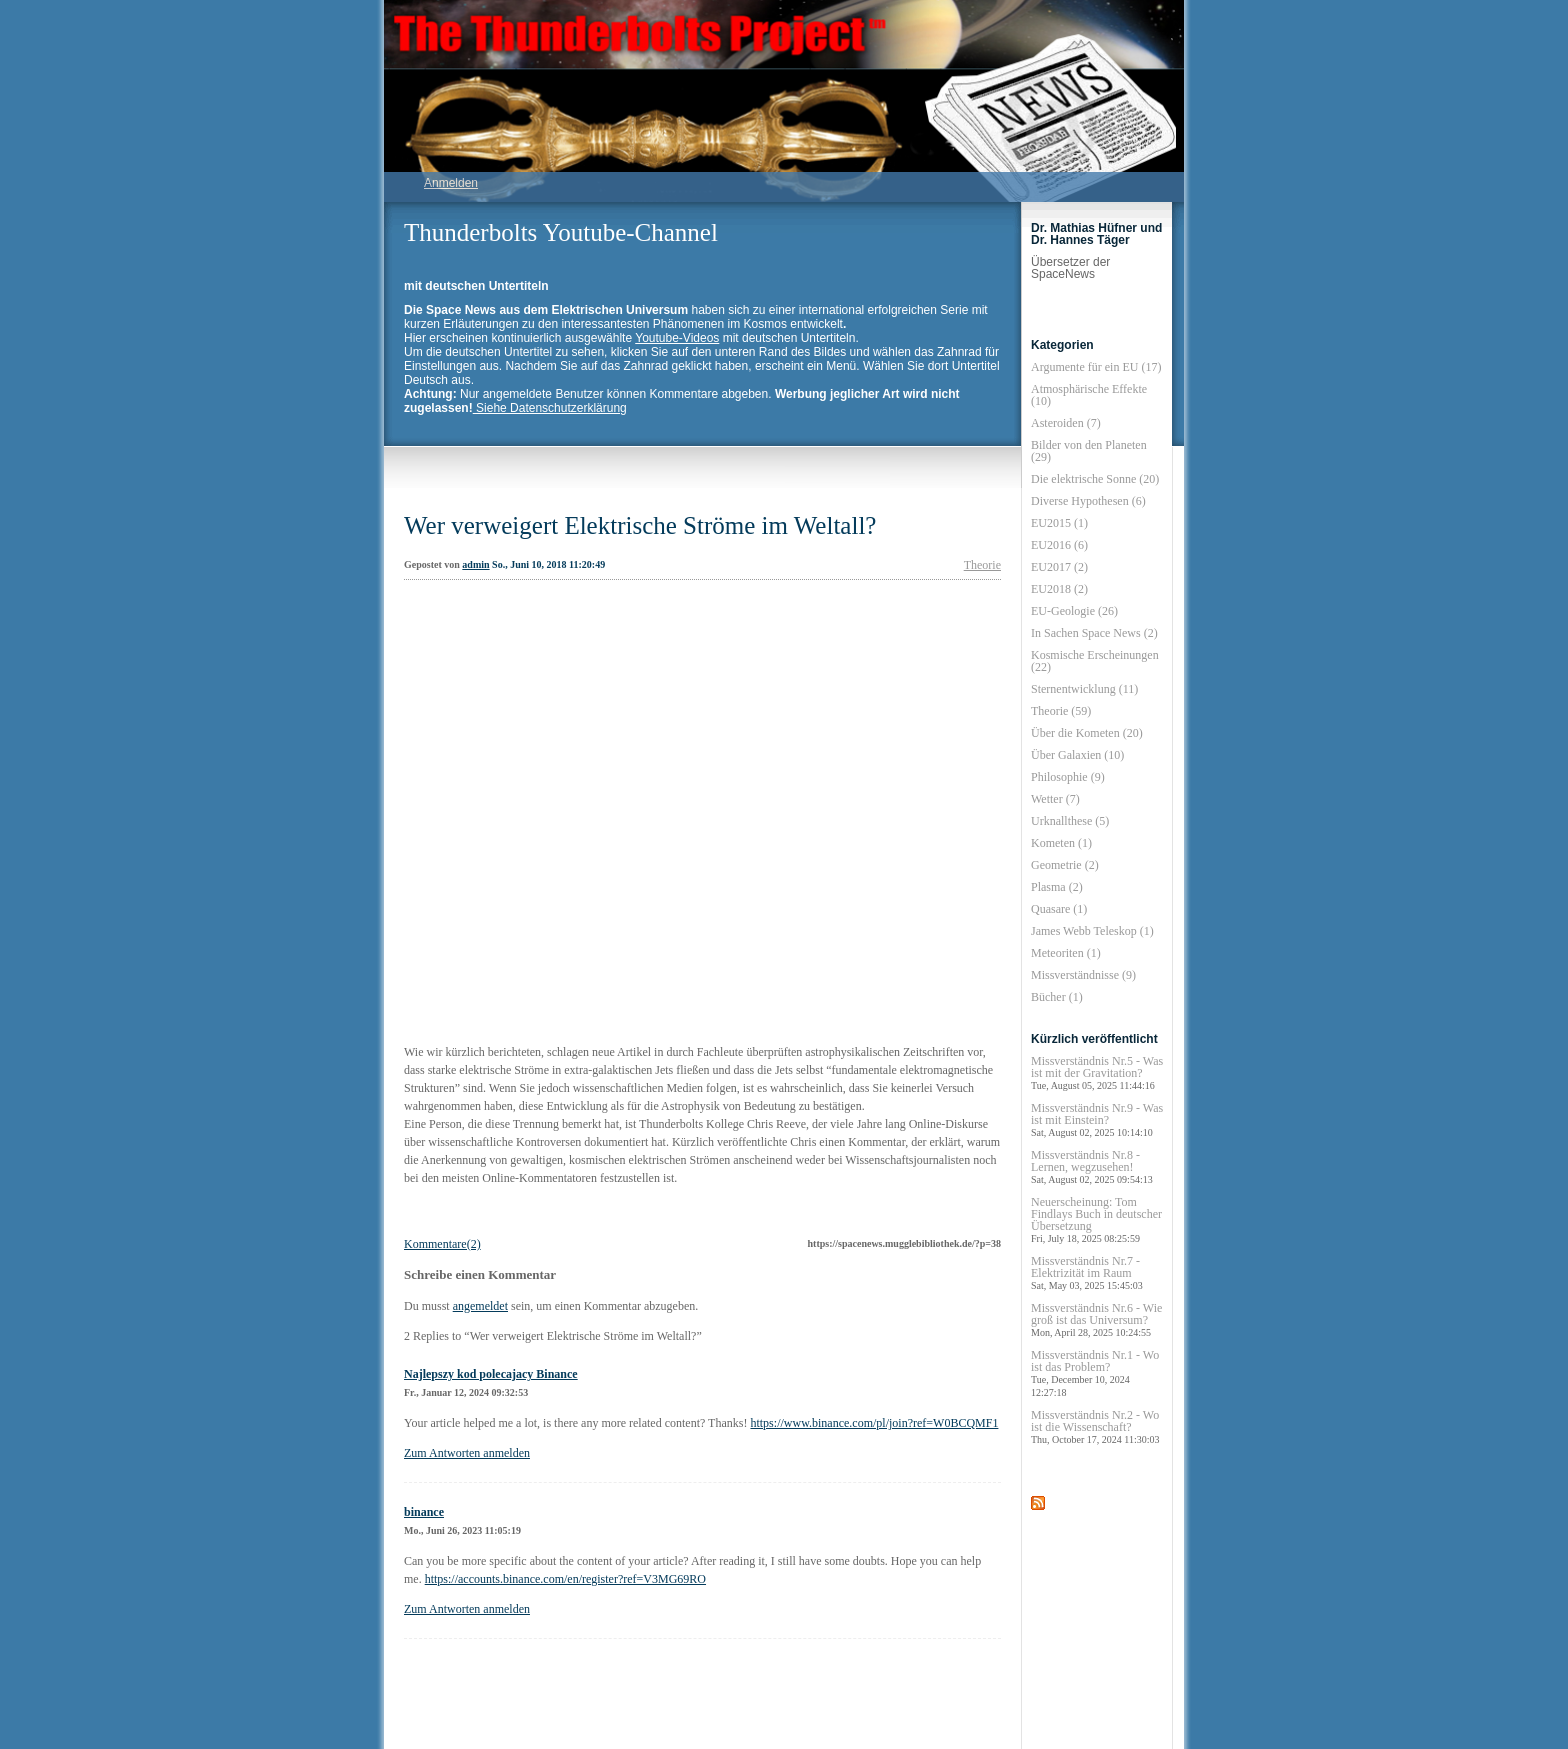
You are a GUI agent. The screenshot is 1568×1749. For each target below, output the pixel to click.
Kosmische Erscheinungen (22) (1095, 661)
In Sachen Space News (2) (1094, 633)
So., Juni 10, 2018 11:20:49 (548, 564)
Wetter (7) (1055, 799)
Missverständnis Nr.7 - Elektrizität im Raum (1087, 1272)
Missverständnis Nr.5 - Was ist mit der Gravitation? (1097, 1072)
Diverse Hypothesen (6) (1088, 501)
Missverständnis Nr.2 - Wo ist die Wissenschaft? (1095, 1426)
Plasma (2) (1057, 887)
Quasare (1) (1059, 909)
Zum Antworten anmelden (467, 1453)
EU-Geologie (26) (1074, 611)
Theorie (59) (1061, 711)
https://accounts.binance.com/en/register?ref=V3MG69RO (565, 1579)
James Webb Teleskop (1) (1092, 931)
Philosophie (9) (1068, 777)
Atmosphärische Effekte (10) (1089, 395)
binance (424, 1512)
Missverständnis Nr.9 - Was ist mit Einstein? (1097, 1119)
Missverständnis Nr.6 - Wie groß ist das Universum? (1096, 1319)
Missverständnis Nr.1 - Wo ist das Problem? (1095, 1373)
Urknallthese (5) (1070, 821)
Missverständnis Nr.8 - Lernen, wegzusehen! (1092, 1166)
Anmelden (451, 183)
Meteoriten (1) (1066, 953)
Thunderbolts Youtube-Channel (561, 232)
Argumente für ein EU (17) (1096, 367)
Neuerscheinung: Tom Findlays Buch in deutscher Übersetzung (1096, 1219)
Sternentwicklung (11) (1084, 689)
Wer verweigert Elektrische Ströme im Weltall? (640, 525)
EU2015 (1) (1059, 523)
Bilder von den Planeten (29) (1089, 451)
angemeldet (480, 1306)
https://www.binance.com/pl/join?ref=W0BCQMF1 (874, 1423)
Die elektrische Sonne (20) (1095, 479)
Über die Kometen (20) (1087, 733)
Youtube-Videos (677, 338)
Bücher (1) (1057, 997)
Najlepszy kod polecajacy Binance (491, 1374)
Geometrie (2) (1065, 865)
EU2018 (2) (1059, 589)
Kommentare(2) (442, 1244)
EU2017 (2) (1059, 567)
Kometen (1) (1061, 843)
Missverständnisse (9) (1083, 975)
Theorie (982, 565)
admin (475, 564)
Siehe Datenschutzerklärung (550, 408)
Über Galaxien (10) (1077, 755)
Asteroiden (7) (1066, 423)
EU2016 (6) (1059, 545)
